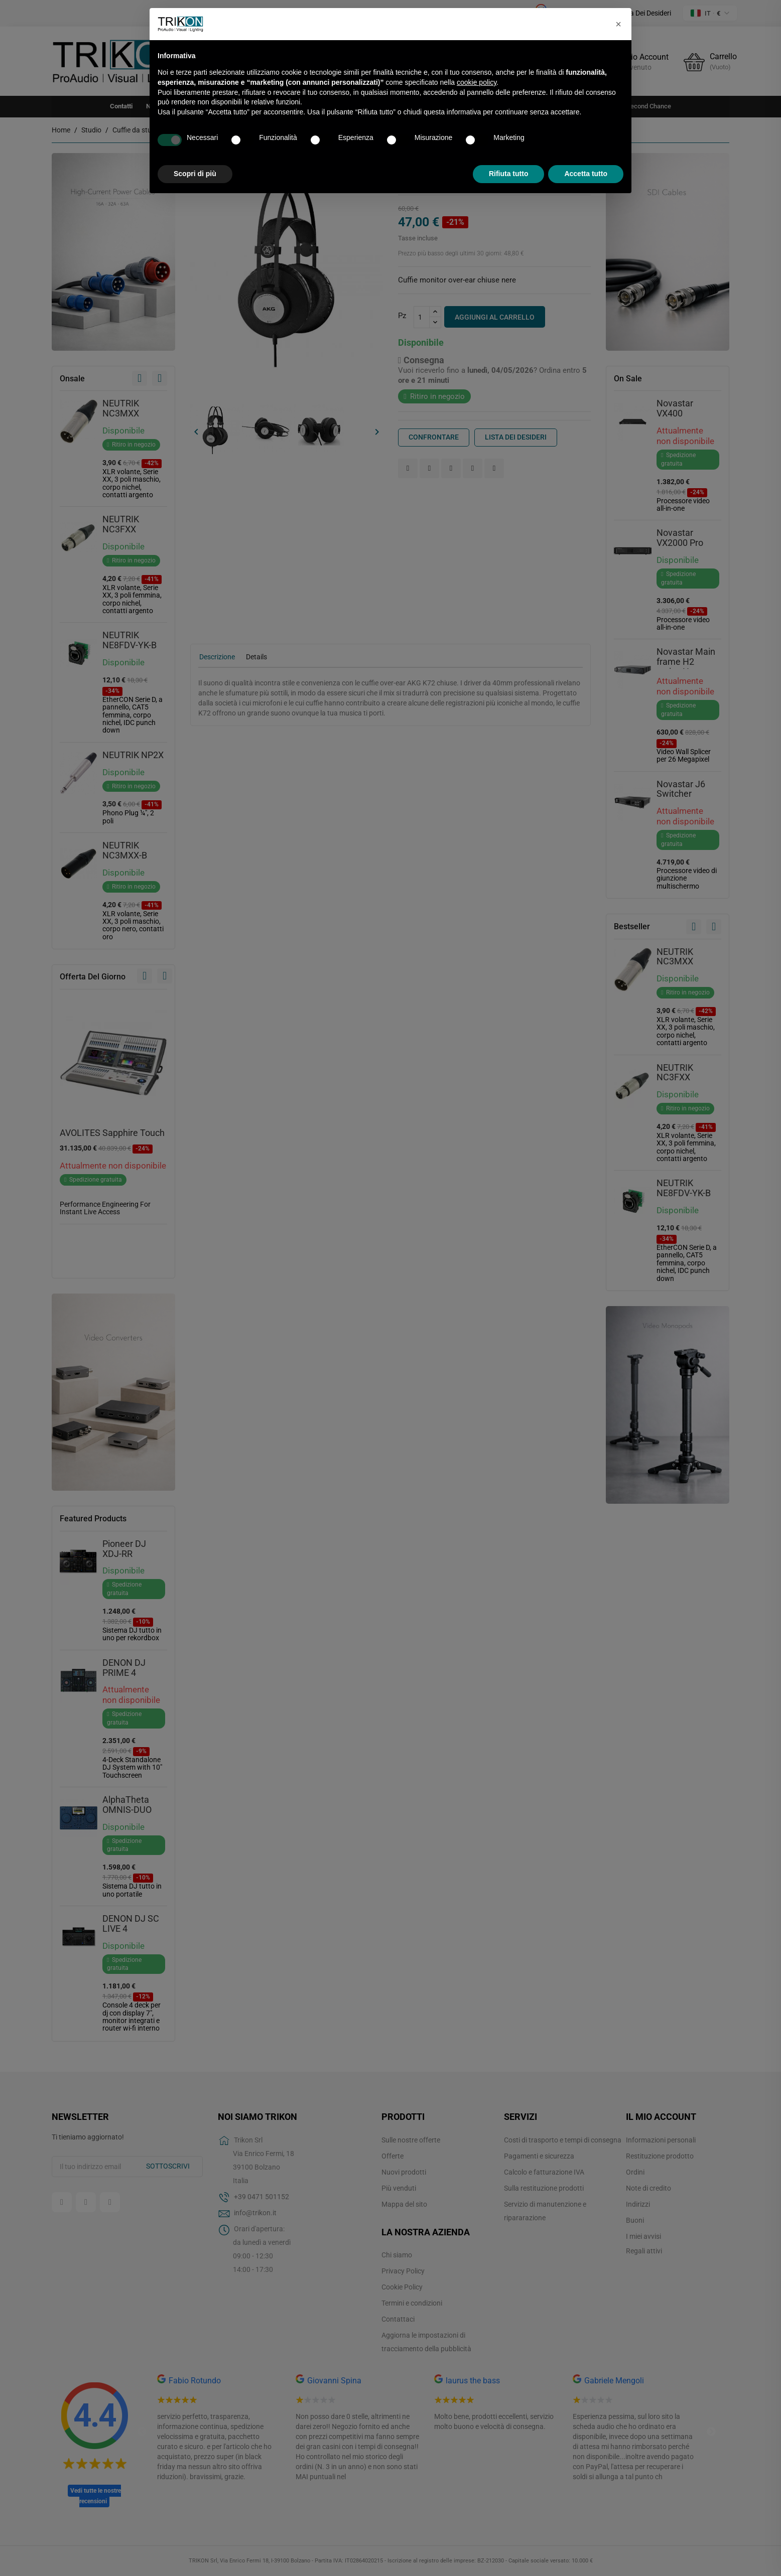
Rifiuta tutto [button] (509, 174)
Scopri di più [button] (195, 174)
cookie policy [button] (476, 82)
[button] (618, 24)
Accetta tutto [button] (585, 174)
